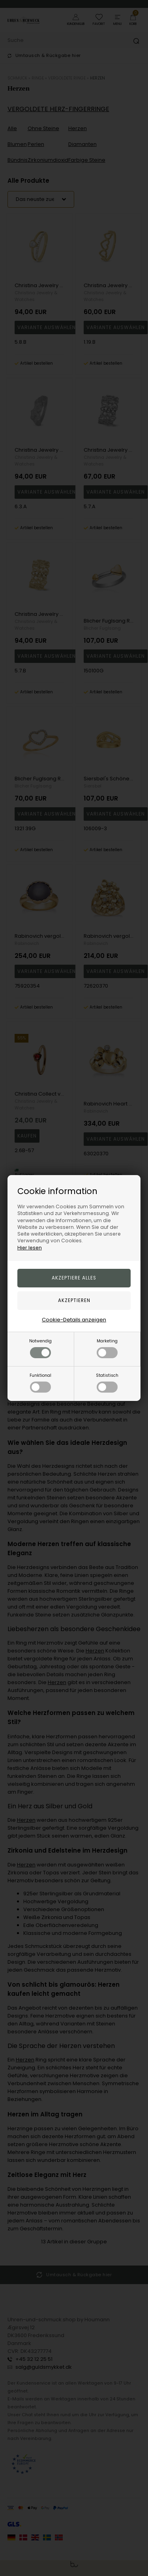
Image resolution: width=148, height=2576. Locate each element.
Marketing (107, 1348)
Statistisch (107, 1382)
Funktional (40, 1382)
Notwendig (40, 1348)
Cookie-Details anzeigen (74, 1319)
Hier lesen (29, 1247)
